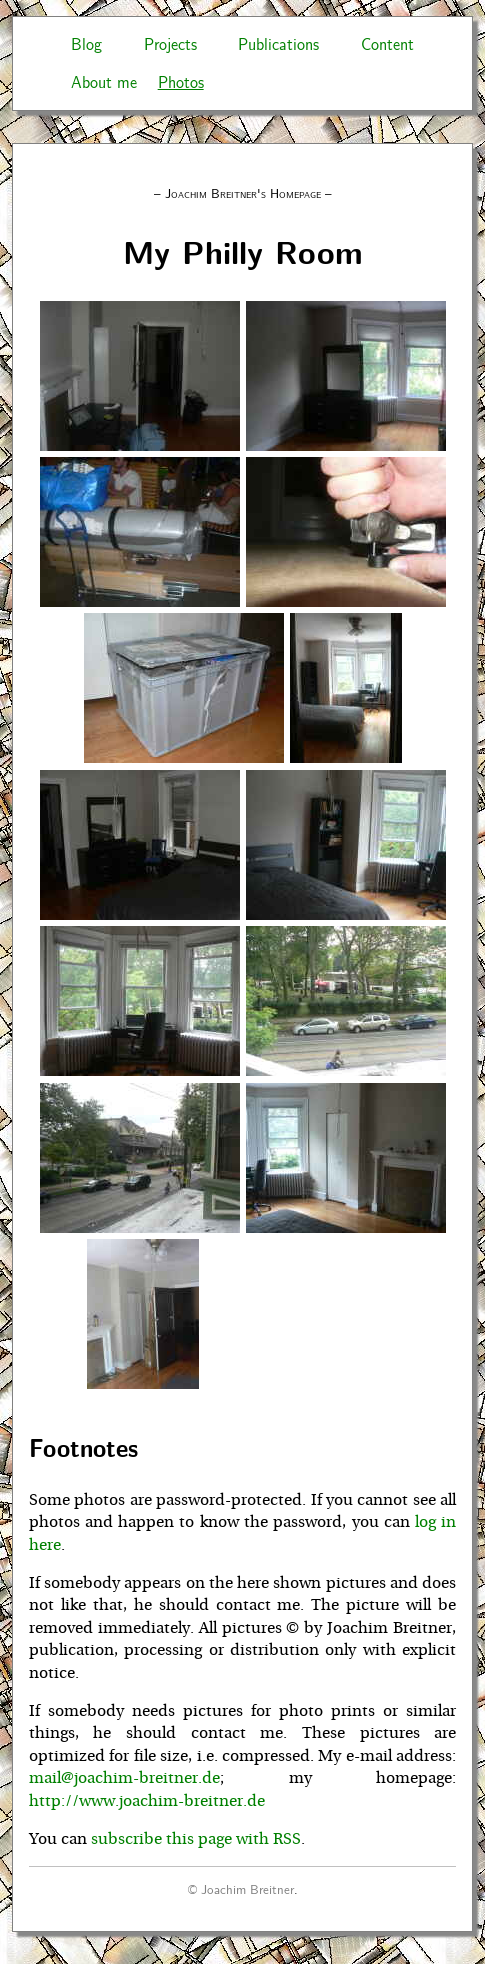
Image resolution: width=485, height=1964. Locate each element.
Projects (170, 43)
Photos (181, 81)
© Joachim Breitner (241, 1888)
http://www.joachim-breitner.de (147, 1801)
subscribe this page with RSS (196, 1839)
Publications (278, 43)
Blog (86, 43)
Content (387, 43)
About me (104, 81)
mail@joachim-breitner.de (124, 1778)
